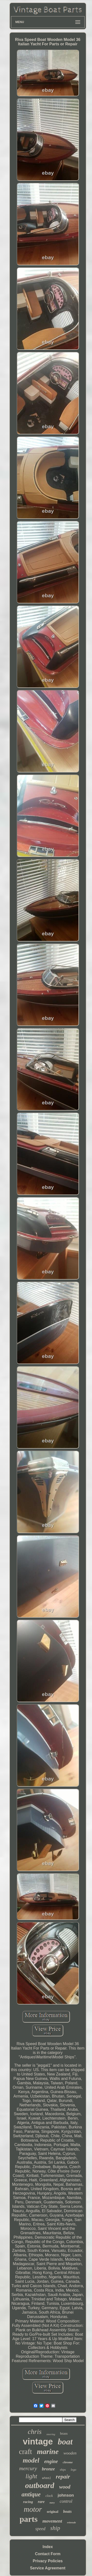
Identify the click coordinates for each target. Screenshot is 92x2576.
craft (25, 2451)
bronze (48, 2468)
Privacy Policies (48, 2561)
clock (49, 2496)
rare (41, 2502)
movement (52, 2521)
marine (47, 2451)
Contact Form (48, 2554)
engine (51, 2461)
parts (29, 2519)
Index (48, 2547)
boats (67, 2511)
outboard (39, 2485)
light (31, 2476)
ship (55, 2528)
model (31, 2460)
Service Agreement (47, 2568)
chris (34, 2431)
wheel (46, 2478)
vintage (38, 2441)
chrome (68, 2462)
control (66, 2501)
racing (28, 2502)
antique (31, 2494)
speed (40, 2528)
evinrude (71, 2522)
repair (63, 2477)
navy (52, 2502)
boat (65, 2441)
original (52, 2512)
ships (63, 2469)
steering (50, 2434)
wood (64, 2487)
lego (73, 2469)
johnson (66, 2495)
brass (64, 2433)
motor (33, 2509)
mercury (28, 2468)
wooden (70, 2453)
